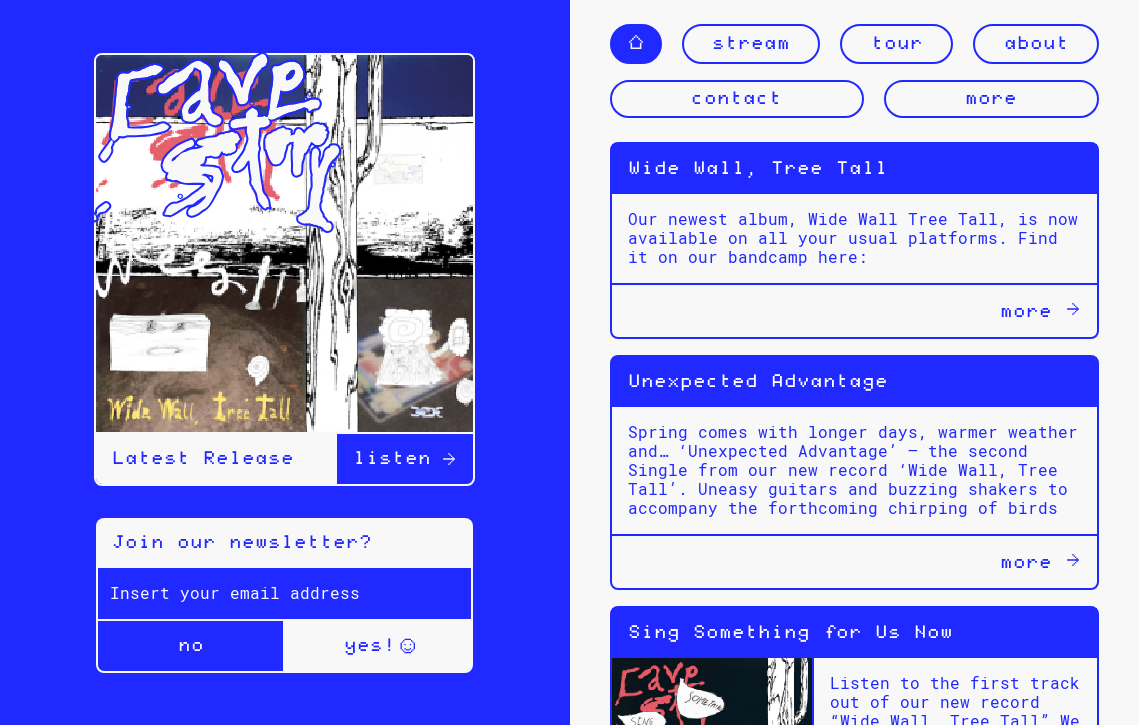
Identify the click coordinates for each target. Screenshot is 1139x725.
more (991, 99)
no (191, 646)
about (1036, 44)
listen (405, 459)
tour (897, 44)
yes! (379, 646)
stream (751, 44)
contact (736, 99)
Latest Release (203, 459)
